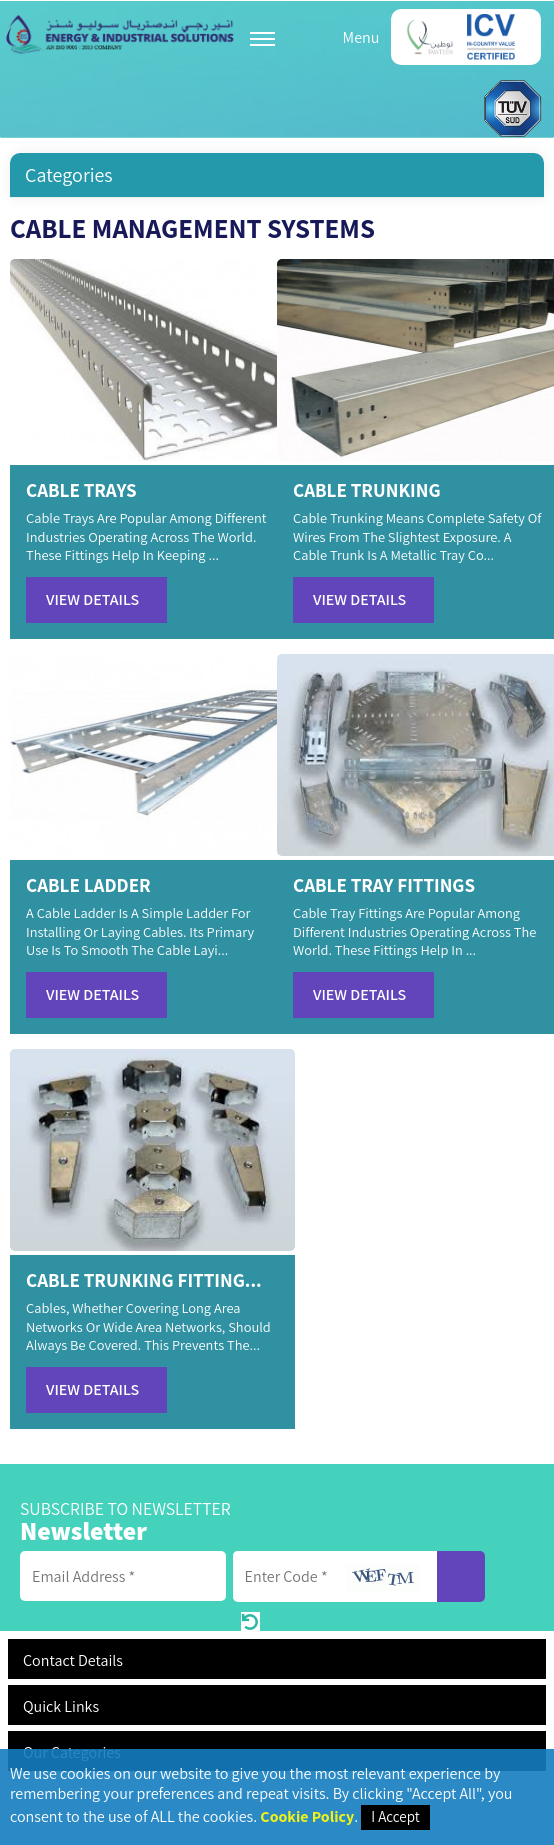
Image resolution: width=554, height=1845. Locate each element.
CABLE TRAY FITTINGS (384, 885)
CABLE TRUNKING (367, 490)
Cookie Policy (307, 1816)
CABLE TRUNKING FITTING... (144, 1280)
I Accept (395, 1816)
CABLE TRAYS (81, 490)
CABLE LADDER (88, 885)
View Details (92, 599)
